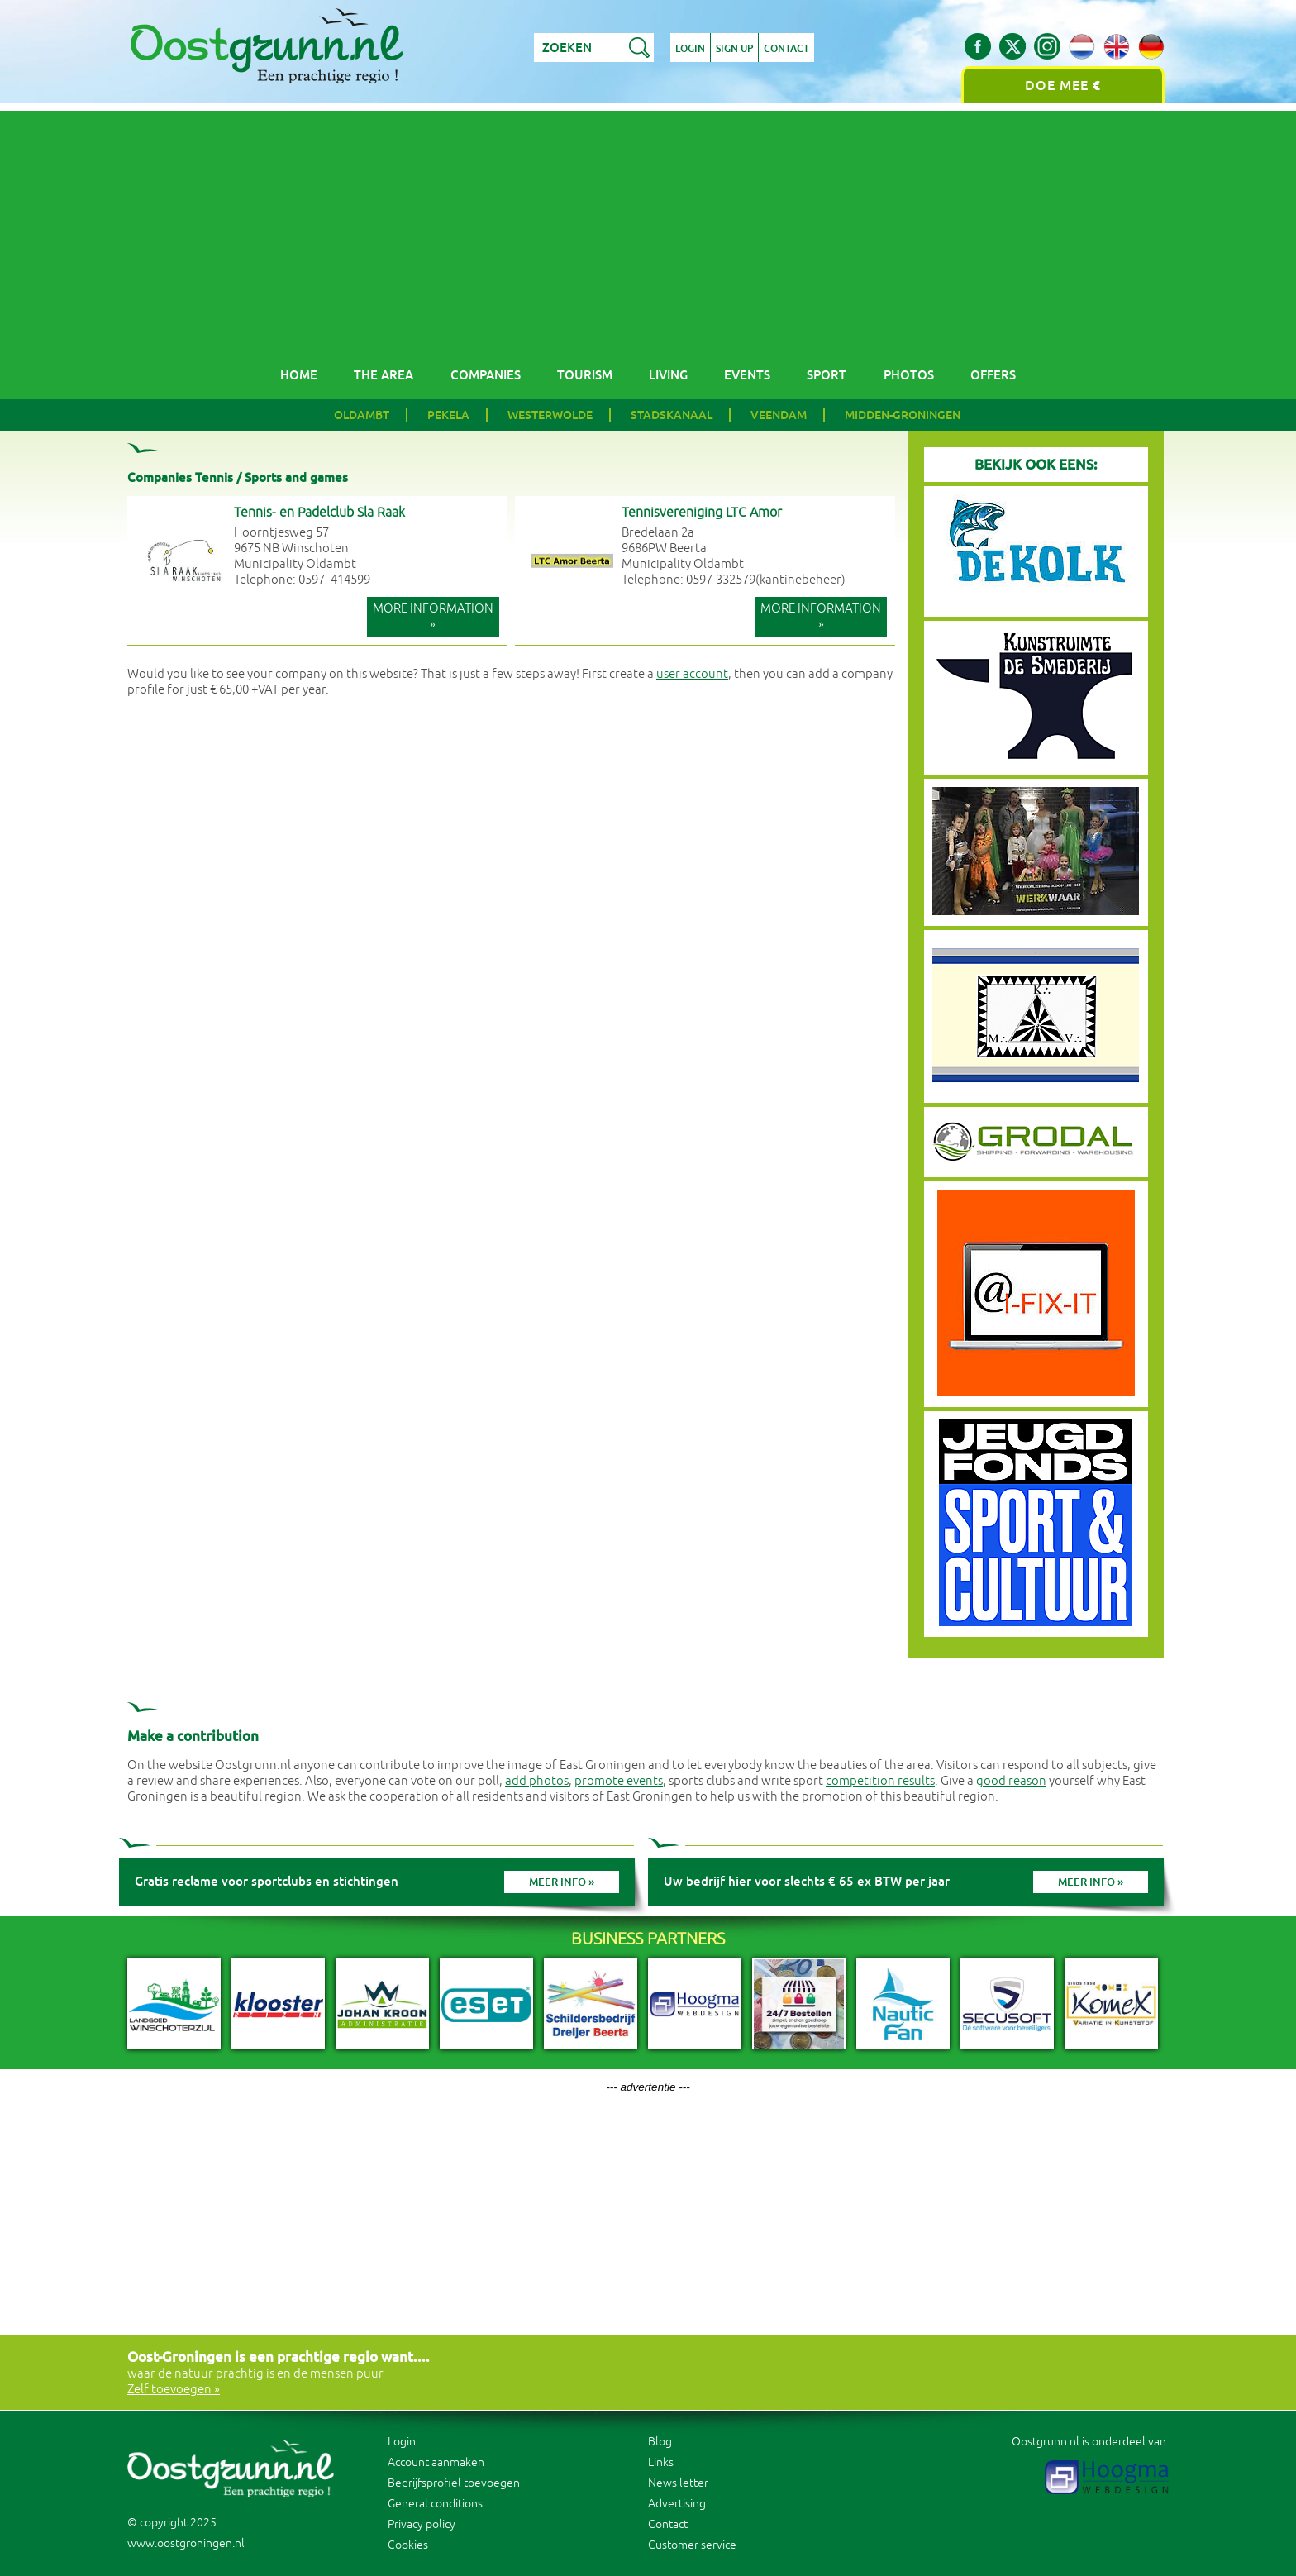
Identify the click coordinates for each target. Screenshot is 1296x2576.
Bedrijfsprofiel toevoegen (454, 2483)
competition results (880, 1781)
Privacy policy (421, 2524)
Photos (909, 375)
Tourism (584, 375)
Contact (786, 48)
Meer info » (561, 1882)
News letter (678, 2483)
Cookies (408, 2545)
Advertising (677, 2504)
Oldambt (361, 415)
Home (298, 375)
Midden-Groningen (902, 415)
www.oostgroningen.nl (186, 2543)
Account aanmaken (436, 2462)
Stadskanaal (671, 415)
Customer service (692, 2545)
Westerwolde (550, 415)
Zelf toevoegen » (173, 2389)
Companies (485, 375)
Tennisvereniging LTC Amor (702, 512)
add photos (537, 1781)
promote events (618, 1781)
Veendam (778, 415)
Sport (826, 375)
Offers (993, 375)
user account (692, 674)
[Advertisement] (648, 226)
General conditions (435, 2504)
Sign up (734, 48)
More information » (433, 616)
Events (747, 375)
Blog (660, 2442)
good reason (1011, 1781)
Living (668, 375)
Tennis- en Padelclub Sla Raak (319, 512)
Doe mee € (1063, 85)
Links (661, 2462)
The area (383, 375)
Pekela (448, 415)
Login (690, 48)
